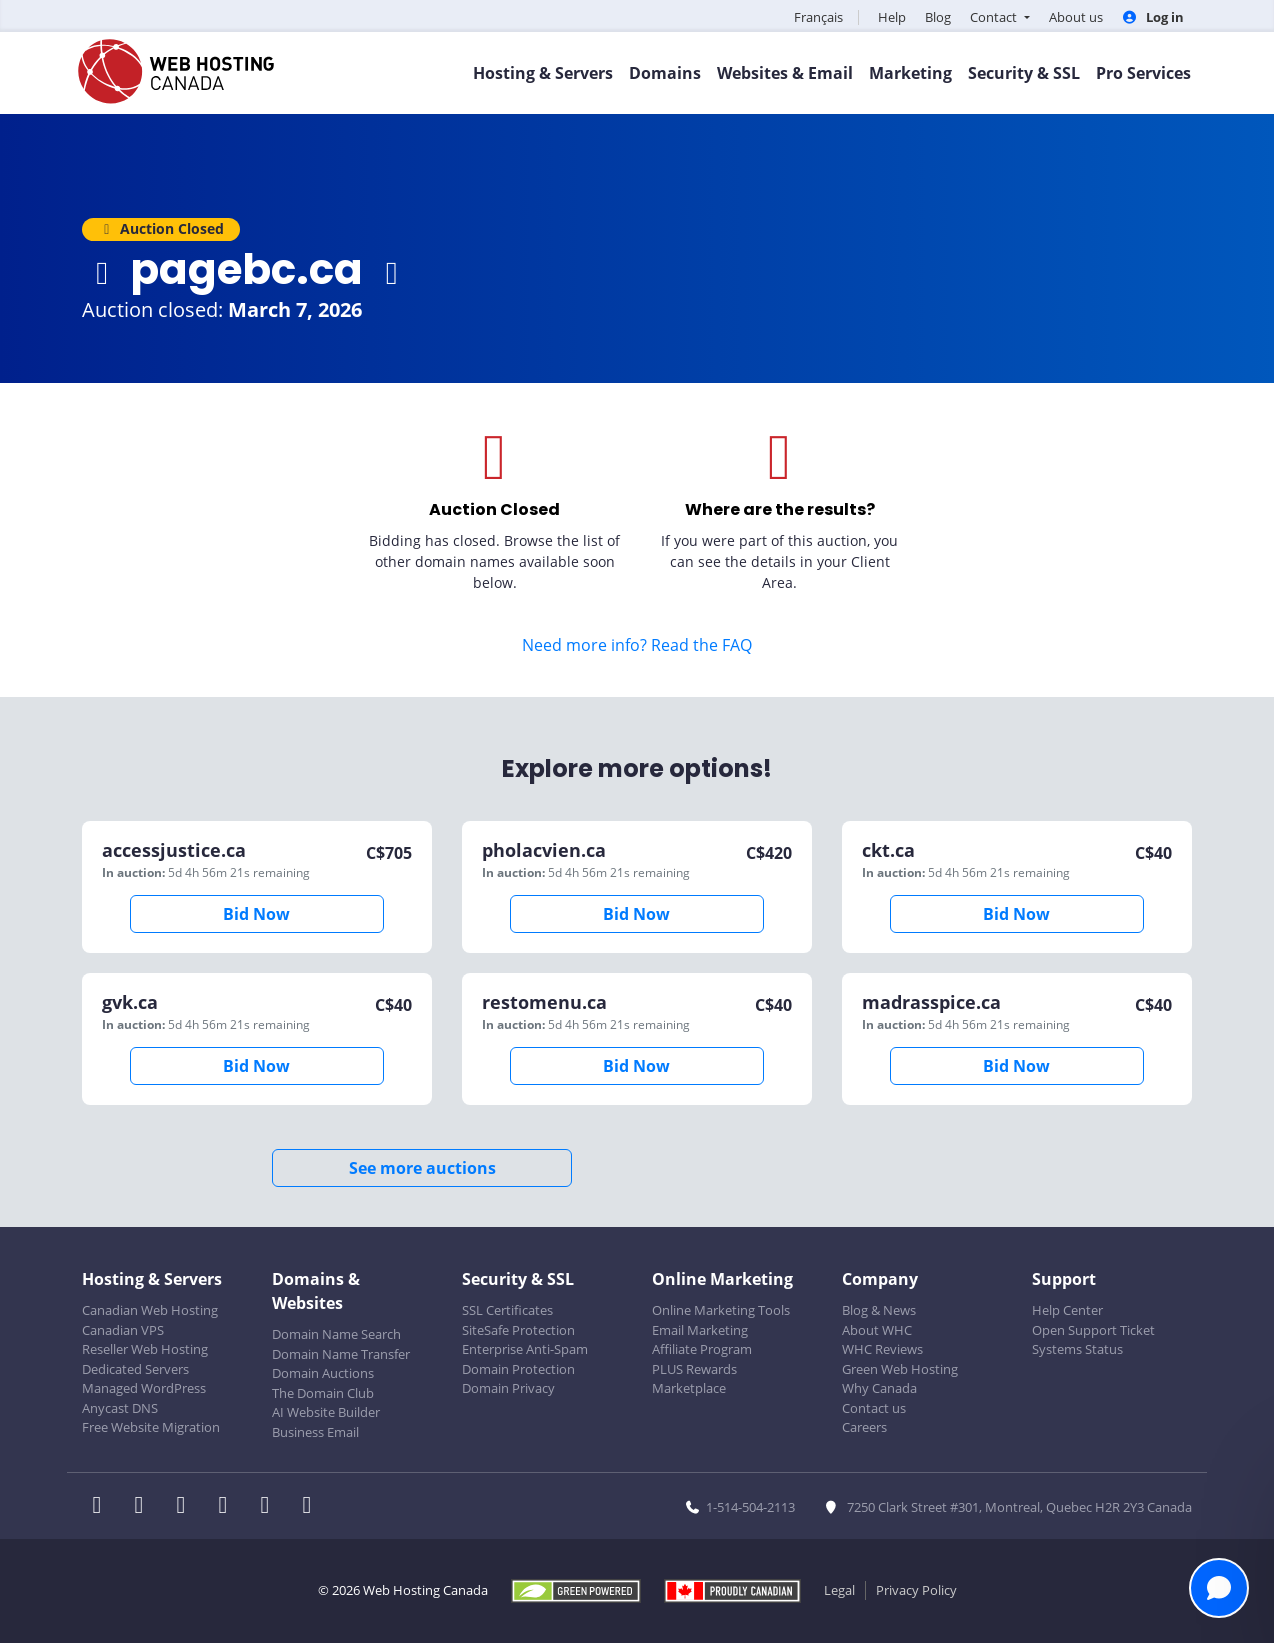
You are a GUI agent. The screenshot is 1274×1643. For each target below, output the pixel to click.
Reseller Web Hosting (145, 1349)
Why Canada (879, 1388)
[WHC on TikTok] (311, 1507)
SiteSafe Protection (518, 1330)
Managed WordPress (144, 1388)
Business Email (315, 1432)
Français (818, 17)
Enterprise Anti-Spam (525, 1349)
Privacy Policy (916, 1590)
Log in (1153, 17)
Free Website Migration (151, 1427)
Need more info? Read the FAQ (637, 645)
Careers (864, 1427)
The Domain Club (323, 1393)
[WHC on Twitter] (145, 1507)
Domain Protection (518, 1369)
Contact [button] (995, 17)
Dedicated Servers (135, 1369)
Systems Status (1077, 1349)
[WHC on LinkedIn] (187, 1507)
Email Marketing (700, 1330)
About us (1076, 17)
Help (892, 17)
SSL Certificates (507, 1310)
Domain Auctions (323, 1373)
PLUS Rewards (694, 1369)
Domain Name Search (336, 1334)
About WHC (877, 1330)
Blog (938, 17)
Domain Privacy (508, 1388)
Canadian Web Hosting (150, 1310)
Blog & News (879, 1310)
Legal (839, 1590)
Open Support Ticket (1093, 1330)
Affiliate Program (702, 1349)
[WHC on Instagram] (229, 1507)
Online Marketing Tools (721, 1310)
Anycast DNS (120, 1408)
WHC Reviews (882, 1349)
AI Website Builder (326, 1412)
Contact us (874, 1408)
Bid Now (256, 914)
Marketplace (689, 1388)
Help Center (1067, 1310)
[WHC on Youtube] (271, 1507)
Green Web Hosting (900, 1369)
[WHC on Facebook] (103, 1507)
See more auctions (422, 1168)
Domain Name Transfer (341, 1354)
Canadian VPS (123, 1330)
